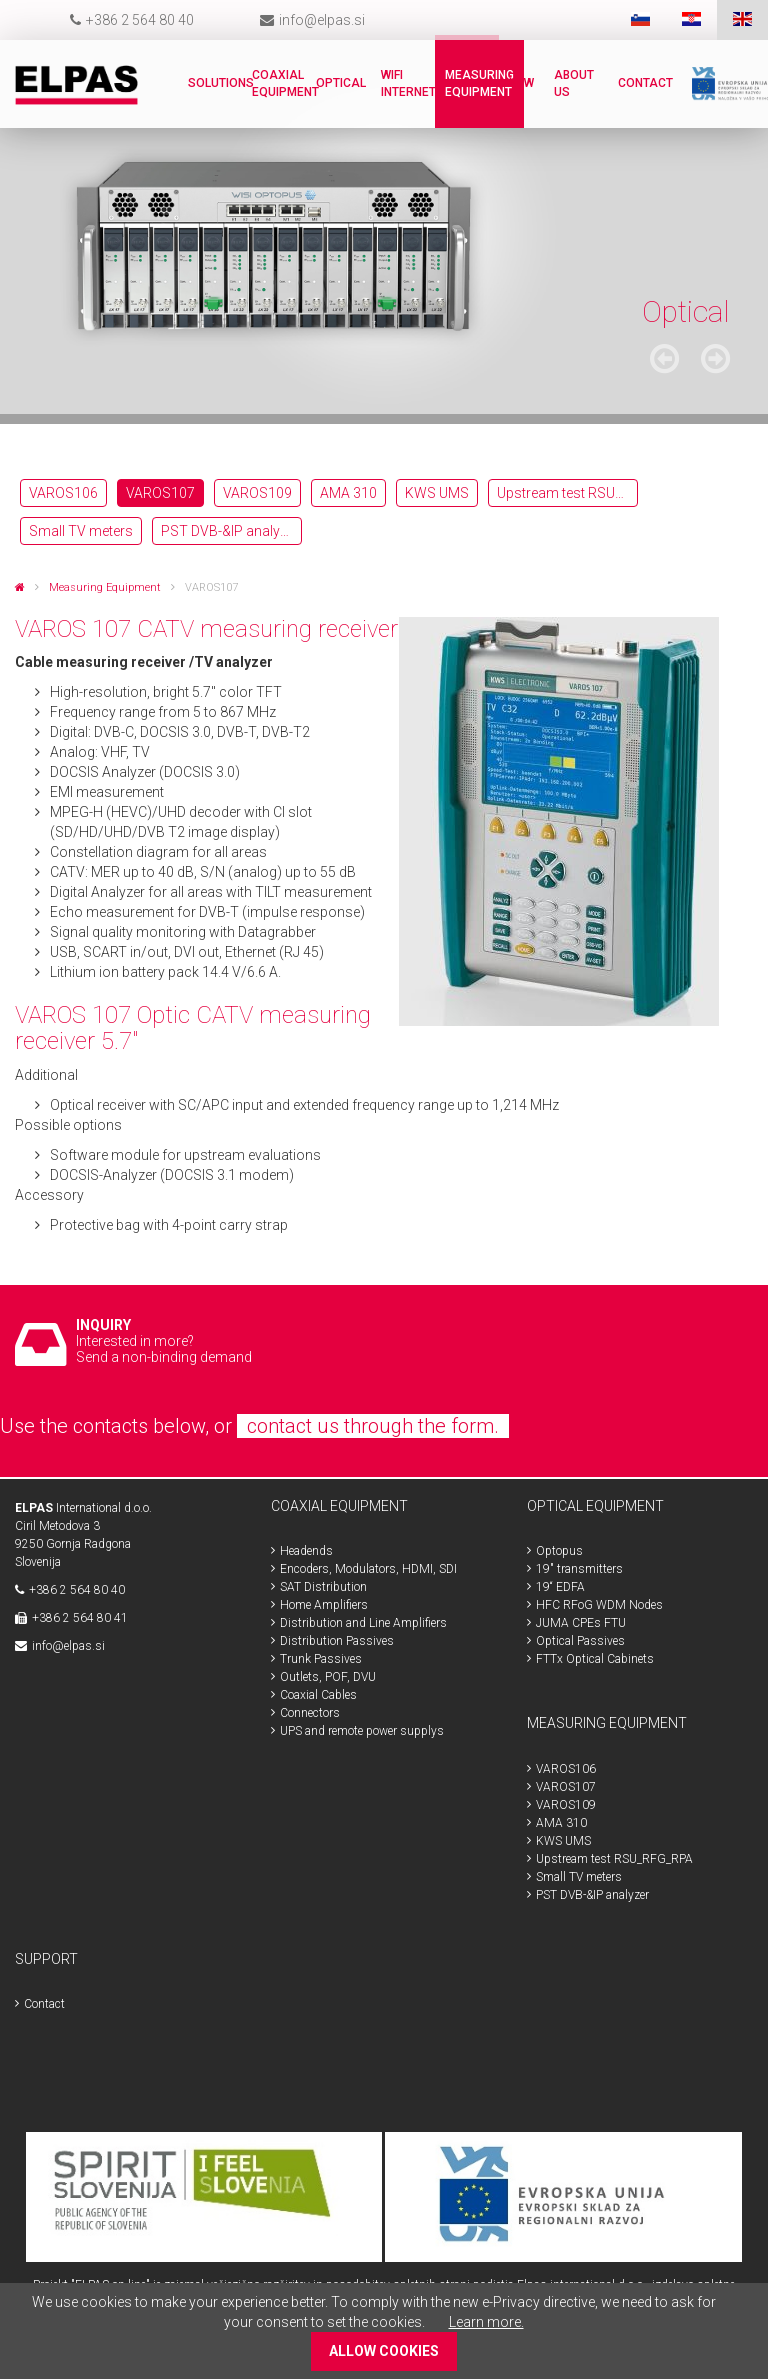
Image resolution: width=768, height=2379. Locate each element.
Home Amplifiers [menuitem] (324, 1605)
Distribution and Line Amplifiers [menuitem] (363, 1623)
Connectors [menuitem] (310, 1713)
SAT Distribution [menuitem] (323, 1587)
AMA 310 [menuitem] (348, 493)
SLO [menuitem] (640, 20)
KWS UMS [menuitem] (437, 493)
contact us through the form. (373, 1426)
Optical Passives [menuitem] (580, 1641)
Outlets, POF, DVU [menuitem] (328, 1677)
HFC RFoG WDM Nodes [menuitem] (599, 1605)
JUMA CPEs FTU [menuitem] (581, 1623)
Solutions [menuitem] (221, 83)
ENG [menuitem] (742, 20)
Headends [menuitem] (306, 1551)
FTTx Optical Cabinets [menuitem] (595, 1659)
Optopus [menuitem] (559, 1551)
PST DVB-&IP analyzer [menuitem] (230, 531)
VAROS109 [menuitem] (257, 493)
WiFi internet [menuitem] (408, 83)
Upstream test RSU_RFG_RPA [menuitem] (567, 493)
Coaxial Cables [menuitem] (318, 1695)
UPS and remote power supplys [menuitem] (362, 1731)
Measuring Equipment (105, 587)
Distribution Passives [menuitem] (337, 1641)
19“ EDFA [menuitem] (560, 1587)
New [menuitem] (521, 83)
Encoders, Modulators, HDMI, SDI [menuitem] (368, 1569)
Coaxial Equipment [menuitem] (285, 83)
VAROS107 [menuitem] (160, 493)
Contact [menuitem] (645, 83)
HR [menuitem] (691, 20)
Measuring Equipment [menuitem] (479, 83)
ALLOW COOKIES (384, 2351)
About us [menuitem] (574, 83)
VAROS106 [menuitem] (63, 493)
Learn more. (486, 2322)
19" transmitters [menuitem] (579, 1569)
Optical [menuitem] (341, 83)
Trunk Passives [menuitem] (321, 1659)
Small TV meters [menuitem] (81, 531)
